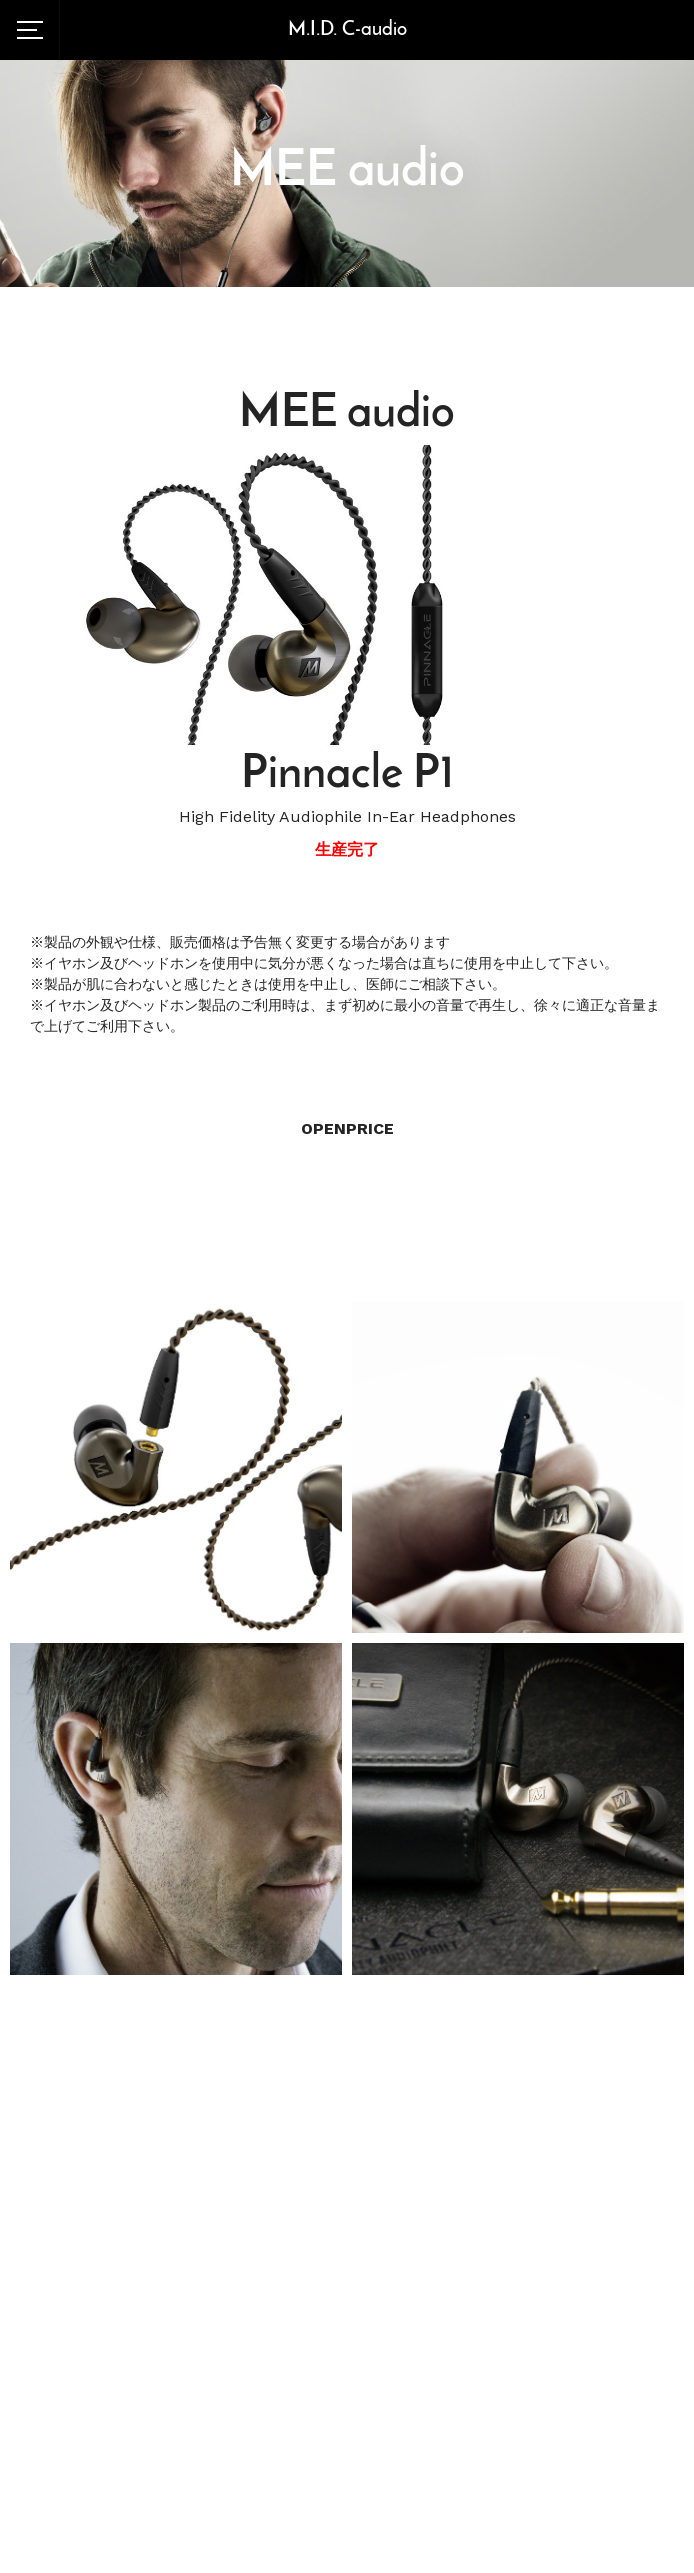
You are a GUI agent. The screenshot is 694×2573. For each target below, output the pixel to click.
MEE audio (347, 172)
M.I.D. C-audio (347, 30)
